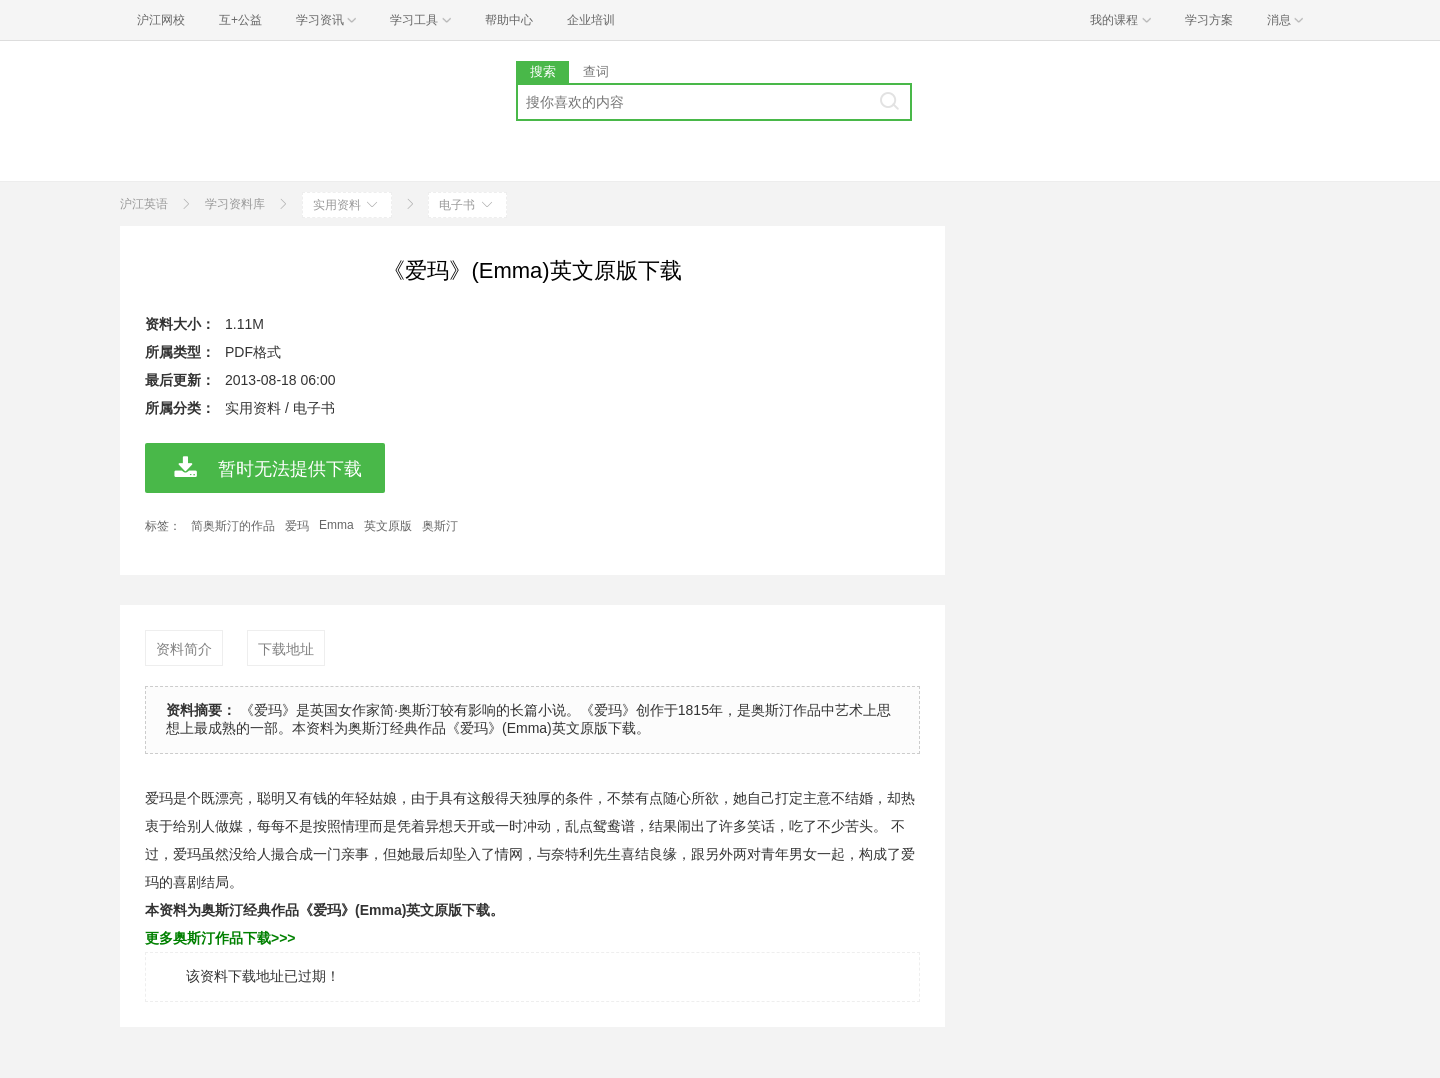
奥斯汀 (440, 526)
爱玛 (297, 526)
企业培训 (591, 20)
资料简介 (184, 649)
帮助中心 (509, 20)
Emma (336, 525)
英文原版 (388, 526)
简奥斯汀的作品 (233, 526)
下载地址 (286, 649)
